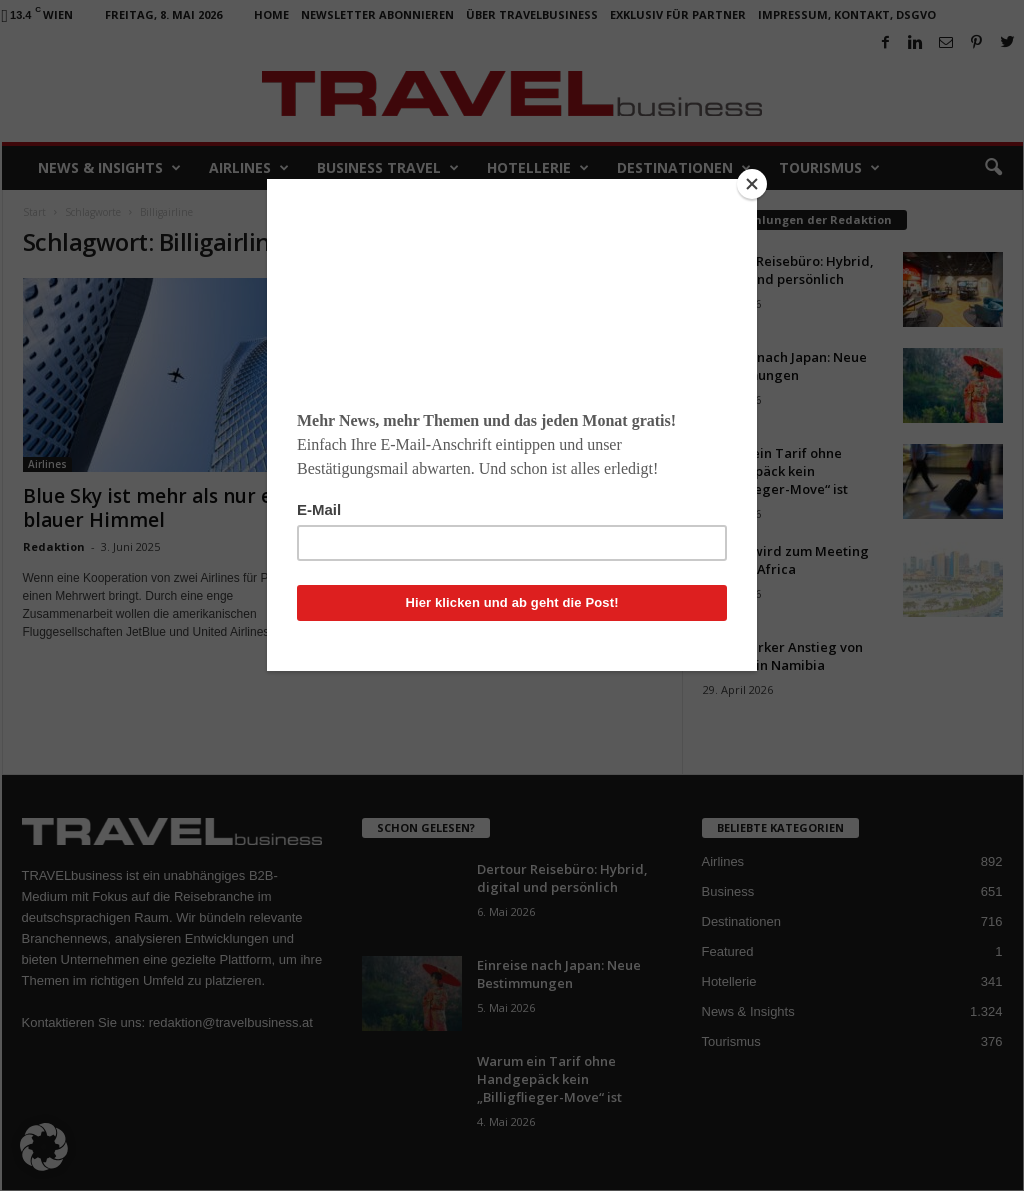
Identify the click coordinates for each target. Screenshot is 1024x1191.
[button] (44, 1147)
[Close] (752, 184)
